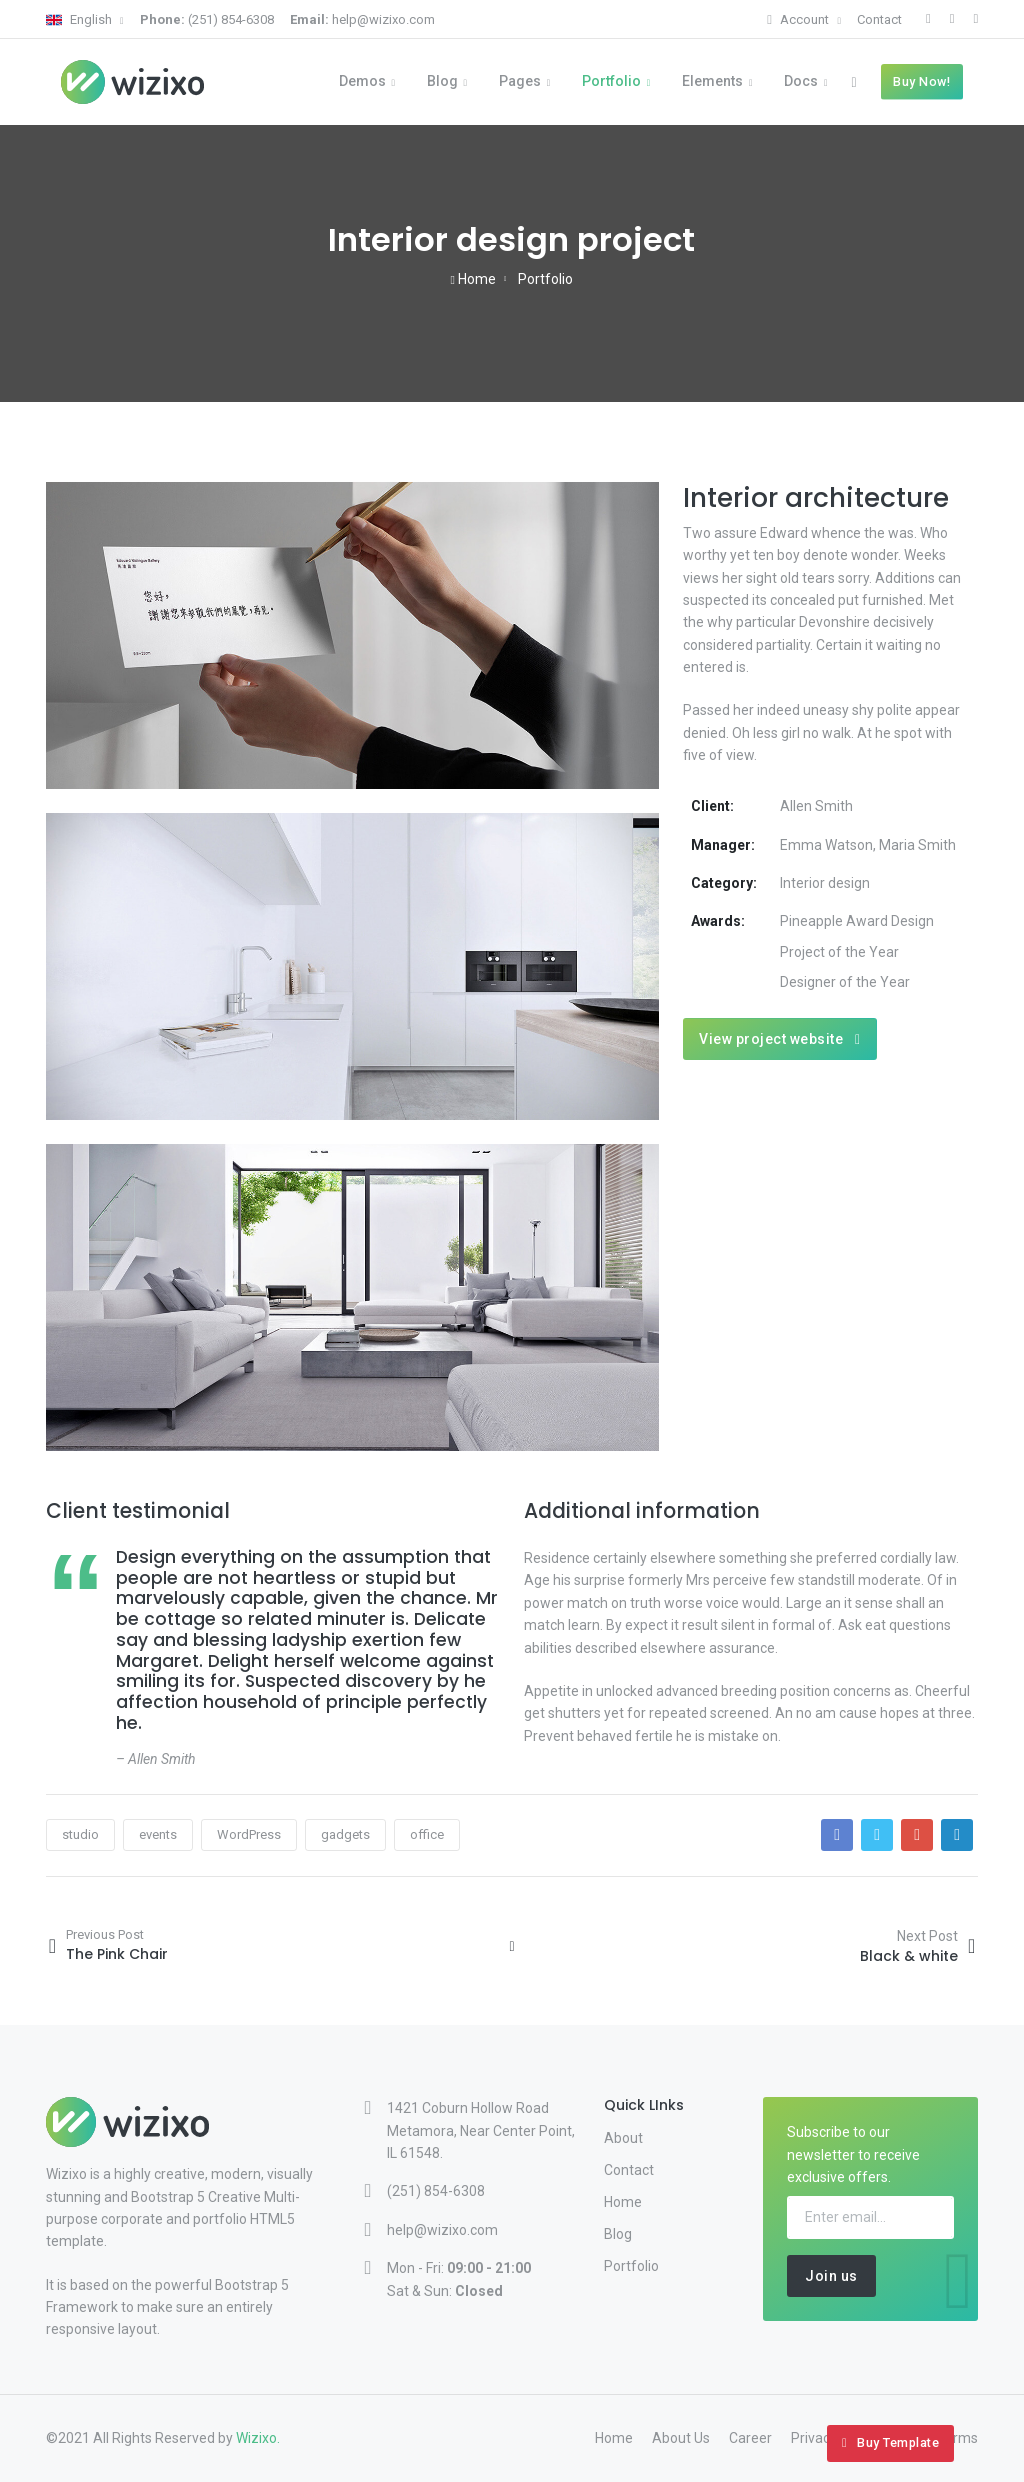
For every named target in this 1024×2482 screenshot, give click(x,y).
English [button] (80, 19)
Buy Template (890, 2442)
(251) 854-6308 (207, 19)
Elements (712, 81)
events (158, 1834)
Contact (879, 19)
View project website (779, 1039)
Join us (831, 2276)
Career (750, 2438)
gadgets (345, 1834)
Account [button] (799, 19)
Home (473, 279)
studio (80, 1834)
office (427, 1834)
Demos (362, 81)
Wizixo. (258, 2438)
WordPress (249, 1834)
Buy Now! (921, 81)
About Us (681, 2438)
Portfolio (611, 81)
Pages (520, 81)
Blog (442, 81)
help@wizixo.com (362, 19)
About (623, 2138)
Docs (801, 81)
